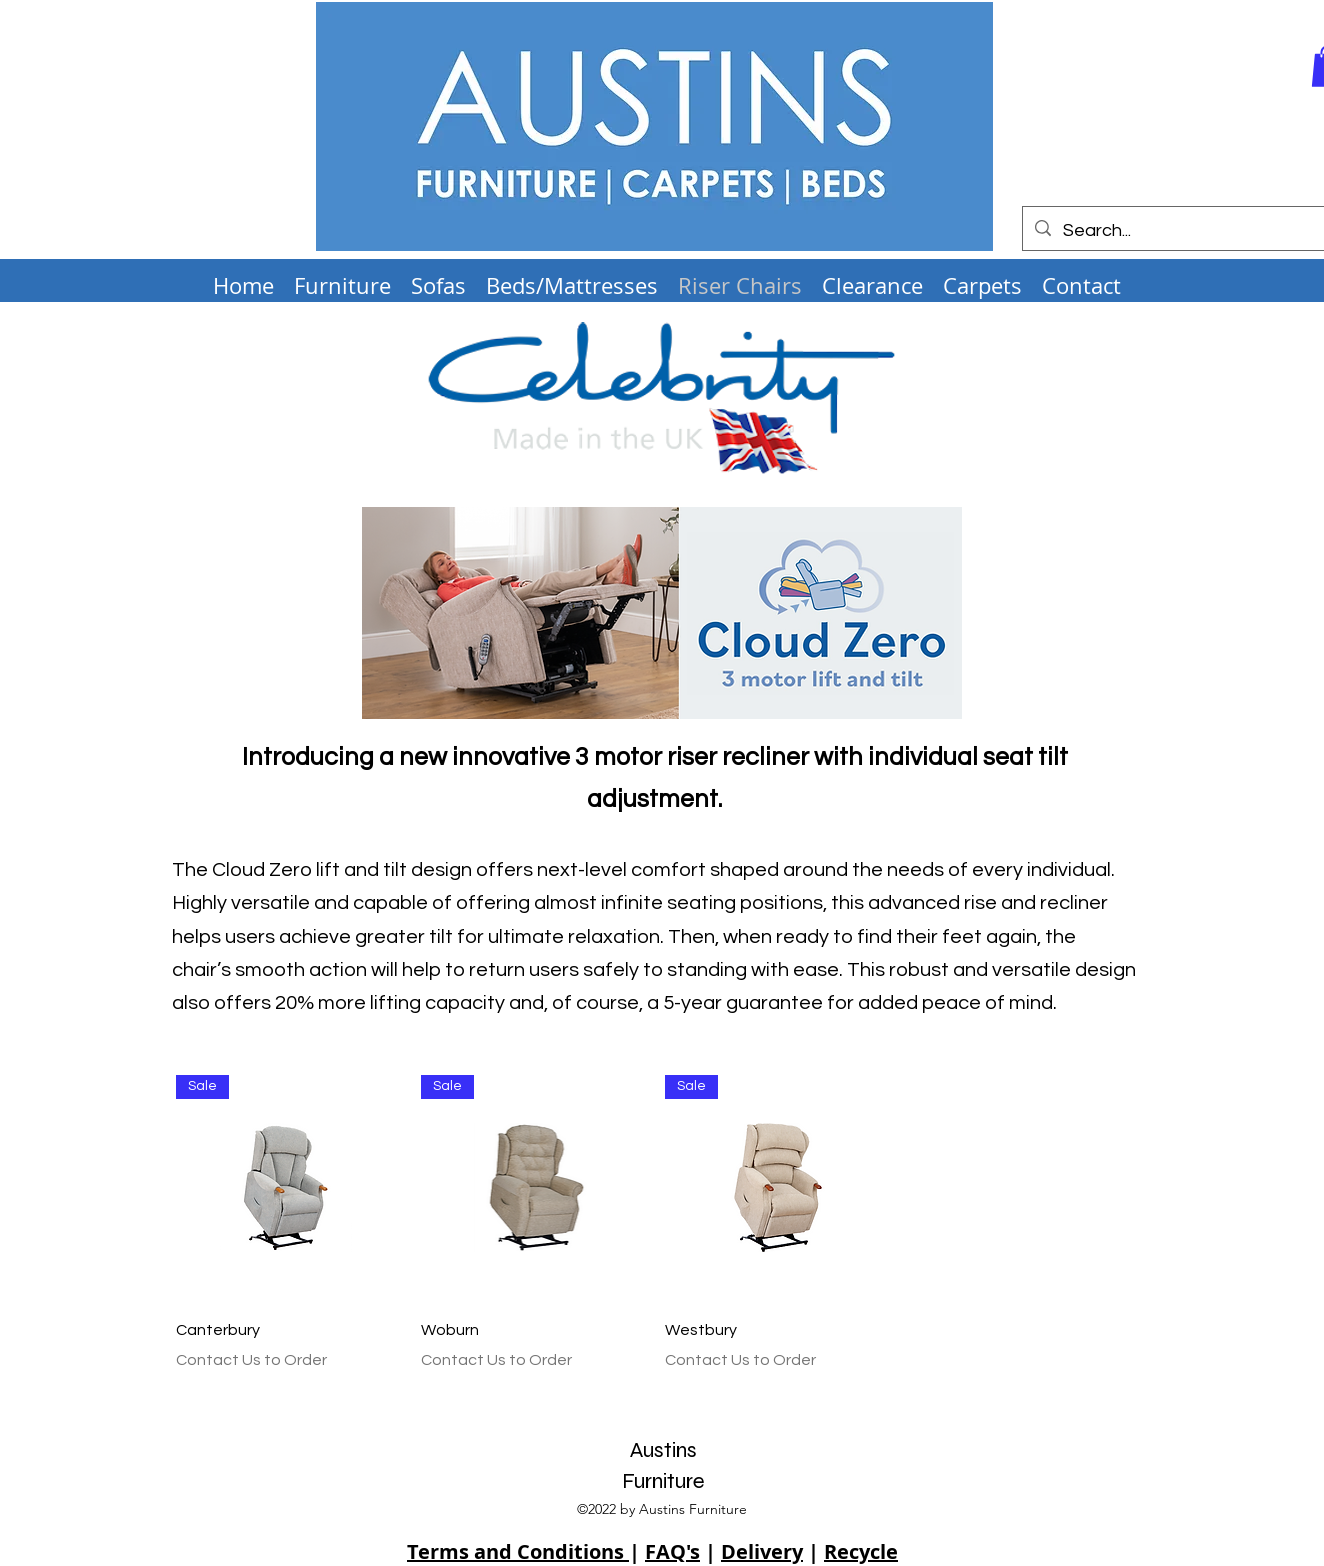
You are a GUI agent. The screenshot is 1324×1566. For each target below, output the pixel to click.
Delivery (762, 1551)
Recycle (861, 1551)
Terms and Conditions (518, 1551)
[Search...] (1173, 231)
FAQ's (672, 1551)
